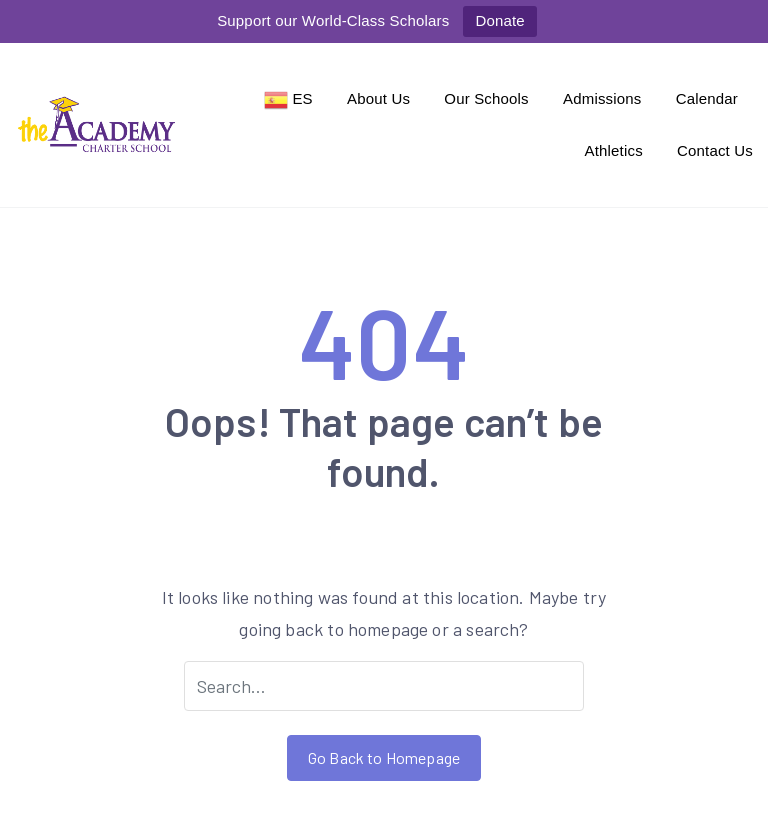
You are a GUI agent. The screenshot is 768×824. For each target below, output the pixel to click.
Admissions (602, 98)
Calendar (707, 98)
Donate (499, 20)
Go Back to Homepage (384, 757)
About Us (378, 98)
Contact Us (715, 150)
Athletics (614, 150)
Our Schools (486, 98)
